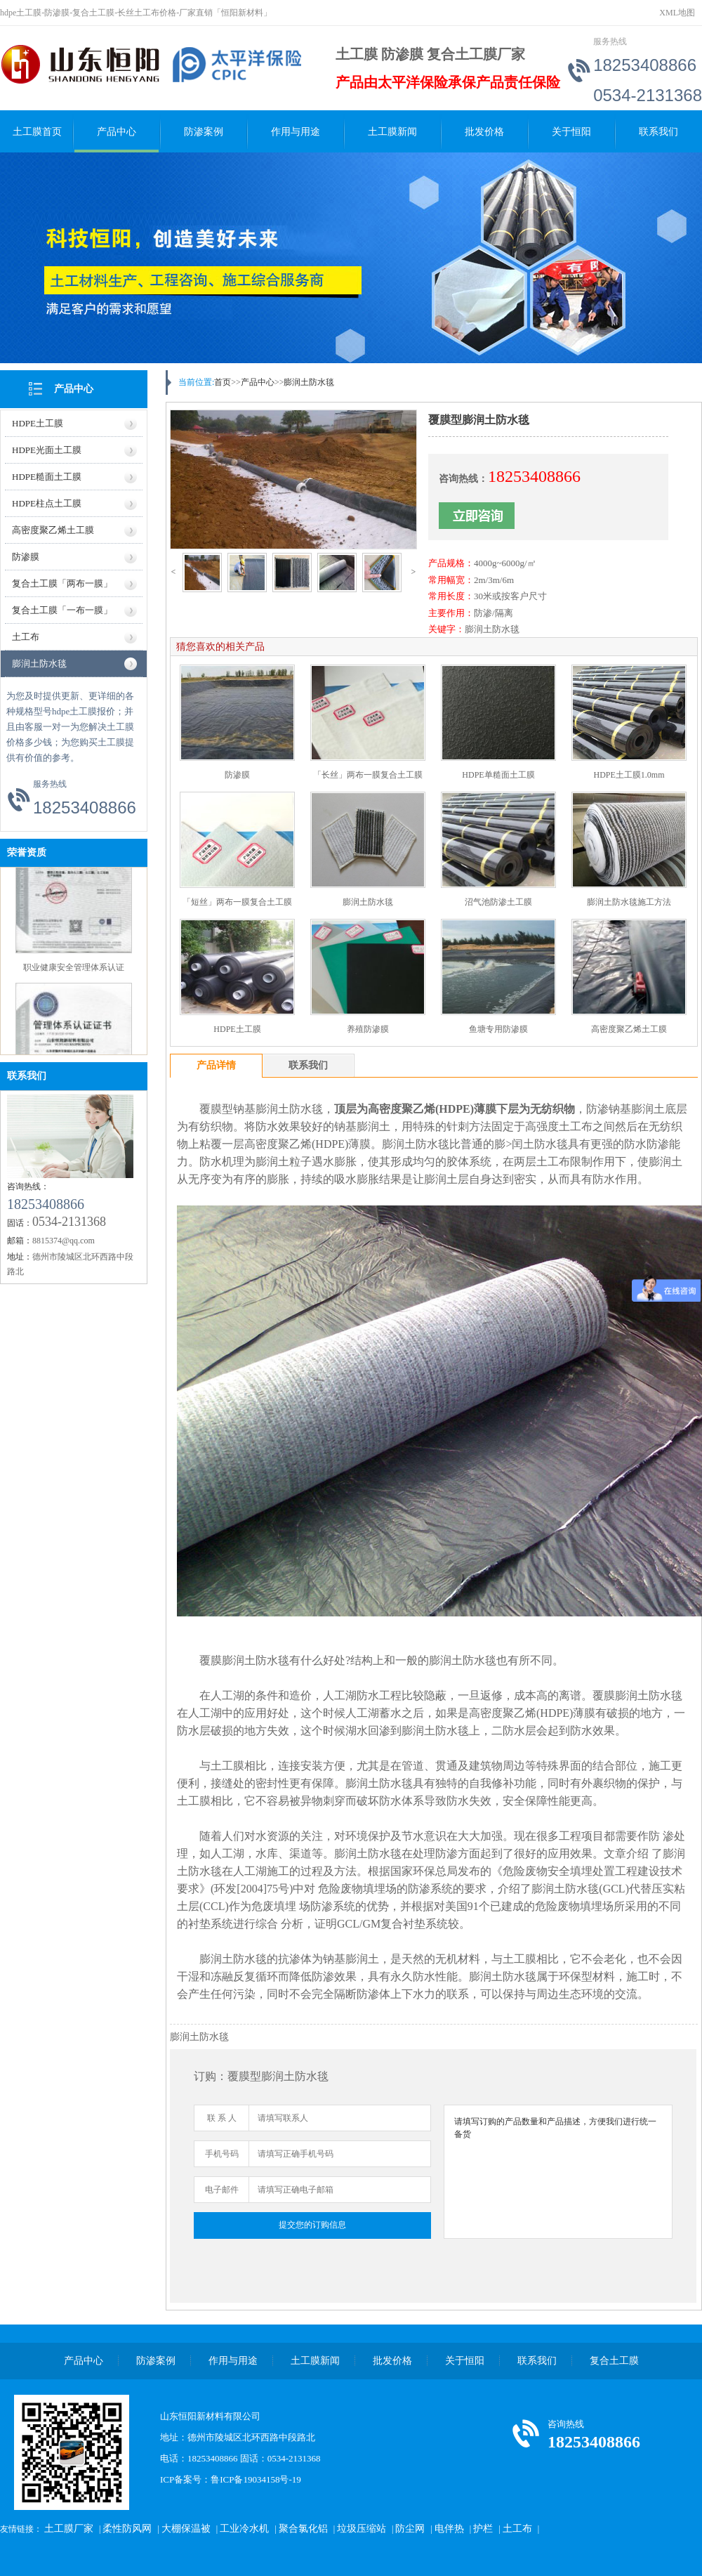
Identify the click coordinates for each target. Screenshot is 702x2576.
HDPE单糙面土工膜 (498, 775)
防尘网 (410, 2528)
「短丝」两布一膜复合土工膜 (237, 902)
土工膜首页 (37, 131)
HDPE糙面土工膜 (46, 476)
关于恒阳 (571, 131)
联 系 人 (222, 2118)
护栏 (483, 2528)
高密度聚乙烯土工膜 (53, 530)
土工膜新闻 (392, 131)
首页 (222, 382)
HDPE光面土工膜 (46, 450)
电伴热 (449, 2528)
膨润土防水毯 (39, 663)
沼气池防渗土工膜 (498, 902)
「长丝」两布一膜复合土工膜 (368, 775)
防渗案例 (203, 131)
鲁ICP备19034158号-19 (256, 2479)
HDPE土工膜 (37, 423)
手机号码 (222, 2154)
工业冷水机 (244, 2528)
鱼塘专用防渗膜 (498, 1029)
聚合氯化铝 (303, 2528)
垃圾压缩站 (361, 2528)
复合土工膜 (614, 2360)
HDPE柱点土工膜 (46, 503)
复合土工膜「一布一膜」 (62, 610)
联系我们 (658, 131)
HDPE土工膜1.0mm (628, 775)
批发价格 (484, 131)
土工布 (25, 637)
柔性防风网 (127, 2528)
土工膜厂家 (68, 2528)
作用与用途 (295, 131)
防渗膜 (25, 556)
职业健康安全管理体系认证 (73, 970)
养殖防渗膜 (368, 1029)
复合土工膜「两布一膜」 (62, 583)
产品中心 (116, 131)
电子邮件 (222, 2190)
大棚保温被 (186, 2528)
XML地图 (677, 13)
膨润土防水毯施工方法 (629, 902)
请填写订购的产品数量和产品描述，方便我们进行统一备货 (558, 2172)
